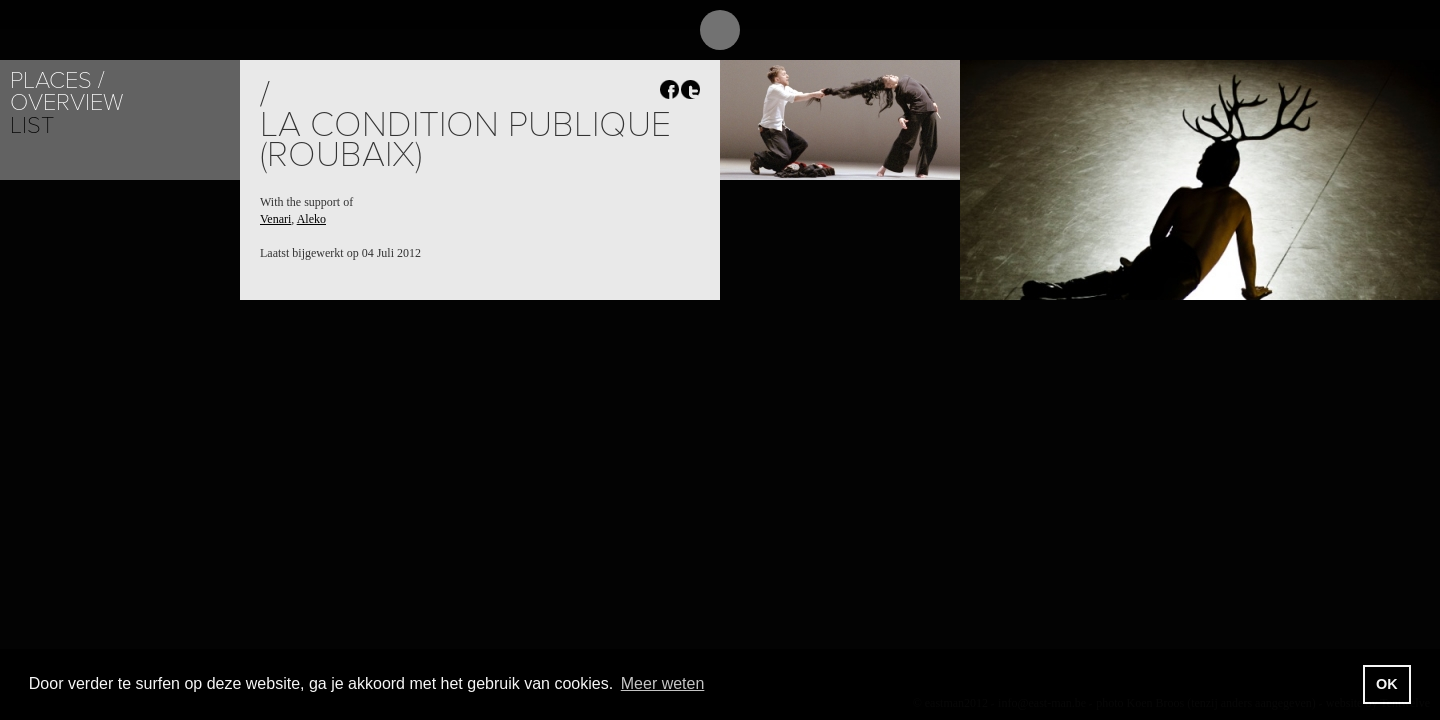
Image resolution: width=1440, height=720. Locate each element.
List (32, 125)
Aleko (311, 219)
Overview (66, 102)
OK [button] (1387, 684)
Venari (275, 219)
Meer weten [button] (663, 683)
